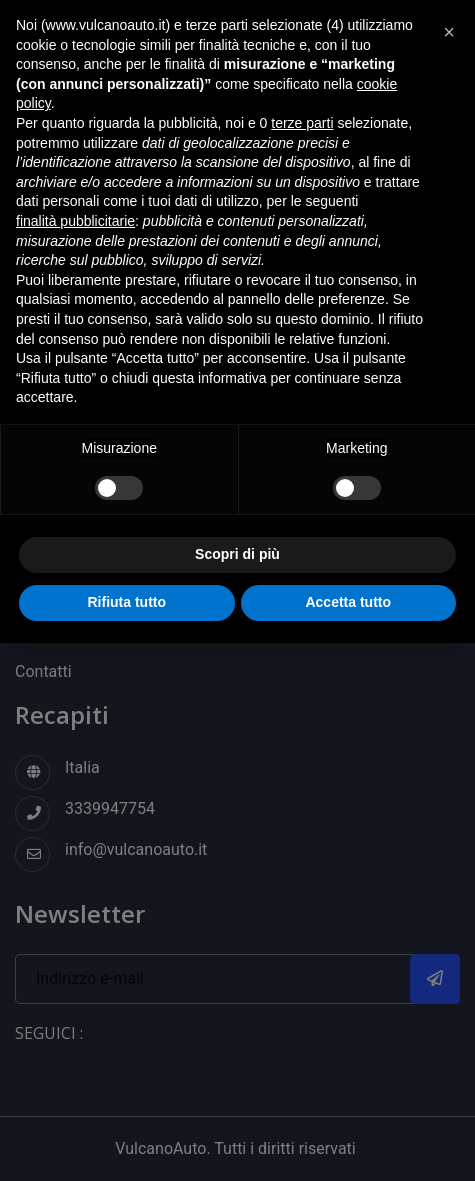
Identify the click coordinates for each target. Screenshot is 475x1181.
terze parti (302, 123)
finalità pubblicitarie (75, 221)
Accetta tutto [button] (348, 602)
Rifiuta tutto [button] (126, 602)
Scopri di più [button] (237, 554)
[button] (449, 32)
